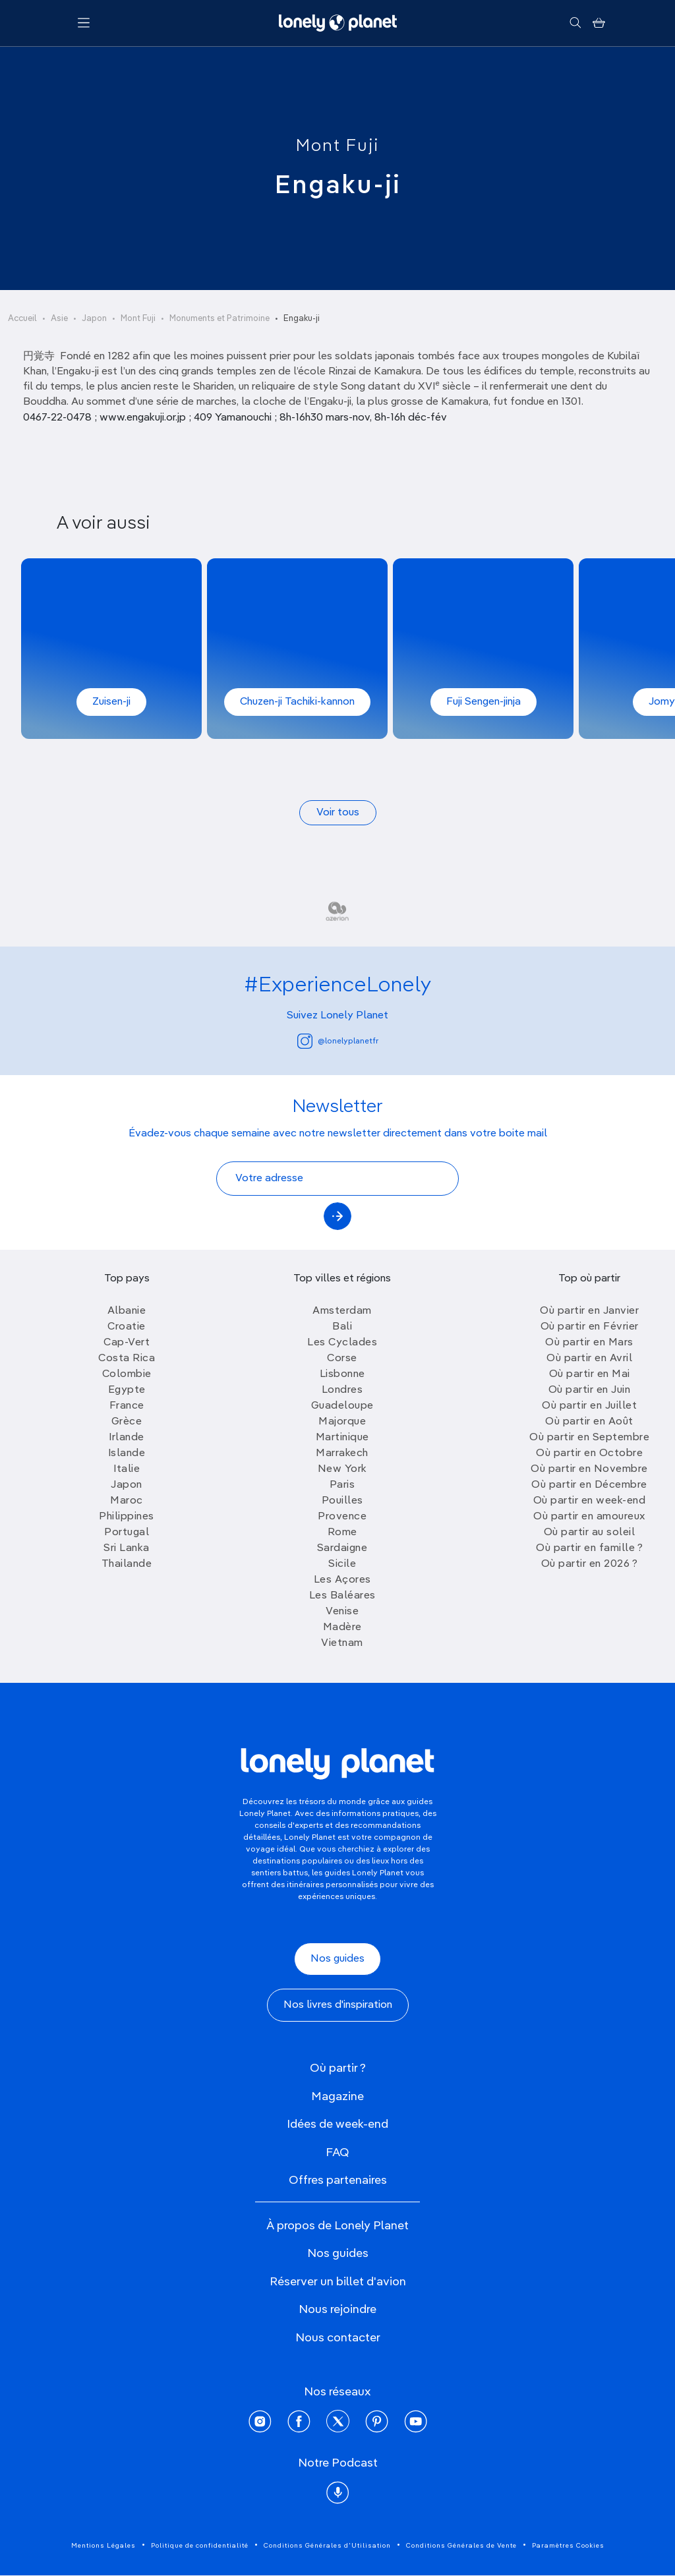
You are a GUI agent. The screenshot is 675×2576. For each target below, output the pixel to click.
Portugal (126, 1532)
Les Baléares (342, 1596)
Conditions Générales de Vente (461, 2545)
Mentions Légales (103, 2545)
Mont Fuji (337, 146)
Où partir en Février (590, 1327)
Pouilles (342, 1501)
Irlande (126, 1437)
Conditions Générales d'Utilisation (327, 2545)
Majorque (342, 1422)
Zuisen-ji (111, 702)
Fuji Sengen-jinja (483, 702)
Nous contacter (337, 2338)
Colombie (127, 1374)
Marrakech (342, 1453)
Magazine (337, 2097)
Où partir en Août (589, 1422)
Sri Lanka (126, 1548)
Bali (342, 1327)
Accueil (22, 318)
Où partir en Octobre (589, 1453)
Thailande (127, 1564)
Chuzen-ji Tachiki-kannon (297, 702)
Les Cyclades (342, 1342)
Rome (342, 1532)
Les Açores (342, 1580)
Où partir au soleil (589, 1532)
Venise (342, 1611)
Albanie (126, 1311)
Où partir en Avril (589, 1358)
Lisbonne (342, 1374)
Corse (342, 1358)
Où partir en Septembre (589, 1437)
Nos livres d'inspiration (337, 2005)
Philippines (126, 1516)
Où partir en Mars (589, 1342)
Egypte (127, 1390)
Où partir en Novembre (589, 1469)
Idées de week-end (337, 2124)
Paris (342, 1485)
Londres (342, 1390)
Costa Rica (126, 1358)
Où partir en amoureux (589, 1516)
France (126, 1406)
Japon (94, 318)
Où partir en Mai (589, 1374)
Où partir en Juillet (589, 1406)
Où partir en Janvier (589, 1311)
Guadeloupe (342, 1406)
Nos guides (337, 1959)
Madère (342, 1627)
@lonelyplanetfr (337, 1041)
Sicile (342, 1564)
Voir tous (337, 812)
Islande (127, 1453)
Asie (59, 318)
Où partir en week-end (589, 1501)
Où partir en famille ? (589, 1548)
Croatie (126, 1327)
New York (342, 1469)
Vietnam (342, 1643)
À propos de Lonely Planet (337, 2226)
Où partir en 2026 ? (589, 1564)
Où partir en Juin (589, 1390)
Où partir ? (338, 2068)
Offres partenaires (338, 2180)
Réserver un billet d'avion (338, 2282)
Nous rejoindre (337, 2310)
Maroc (126, 1501)
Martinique (342, 1437)
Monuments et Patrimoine (219, 318)
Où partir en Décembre (589, 1485)
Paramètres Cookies (568, 2545)
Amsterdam (342, 1311)
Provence (342, 1516)
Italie (126, 1469)
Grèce (126, 1422)
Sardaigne (342, 1548)
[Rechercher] (575, 23)
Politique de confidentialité (200, 2545)
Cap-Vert (126, 1342)
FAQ (337, 2153)
